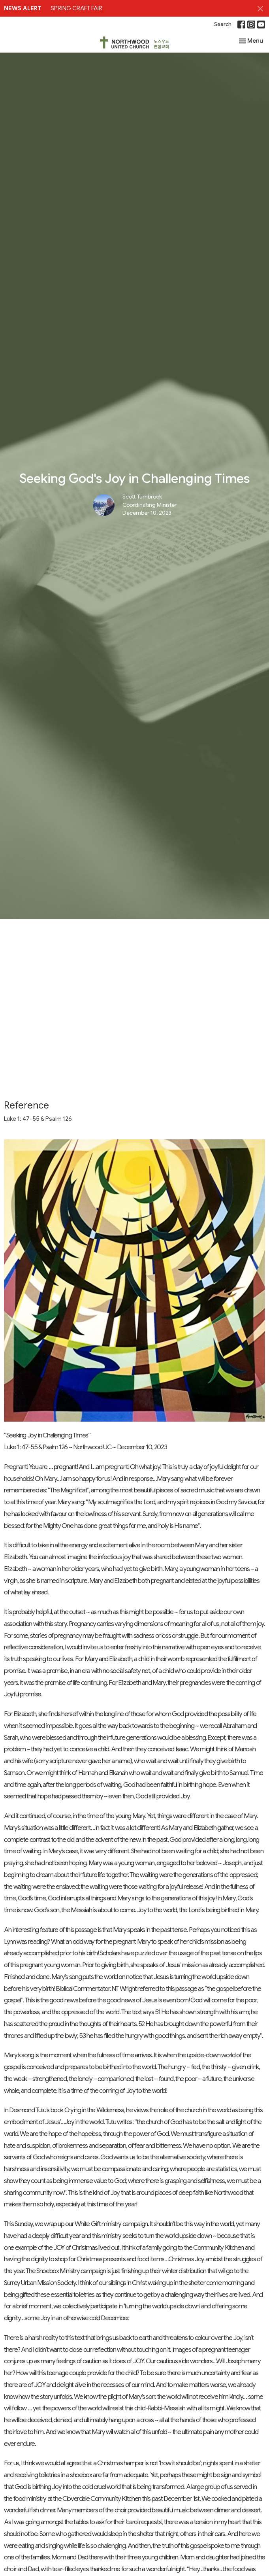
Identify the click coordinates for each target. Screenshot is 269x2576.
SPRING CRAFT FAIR (76, 8)
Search (222, 24)
